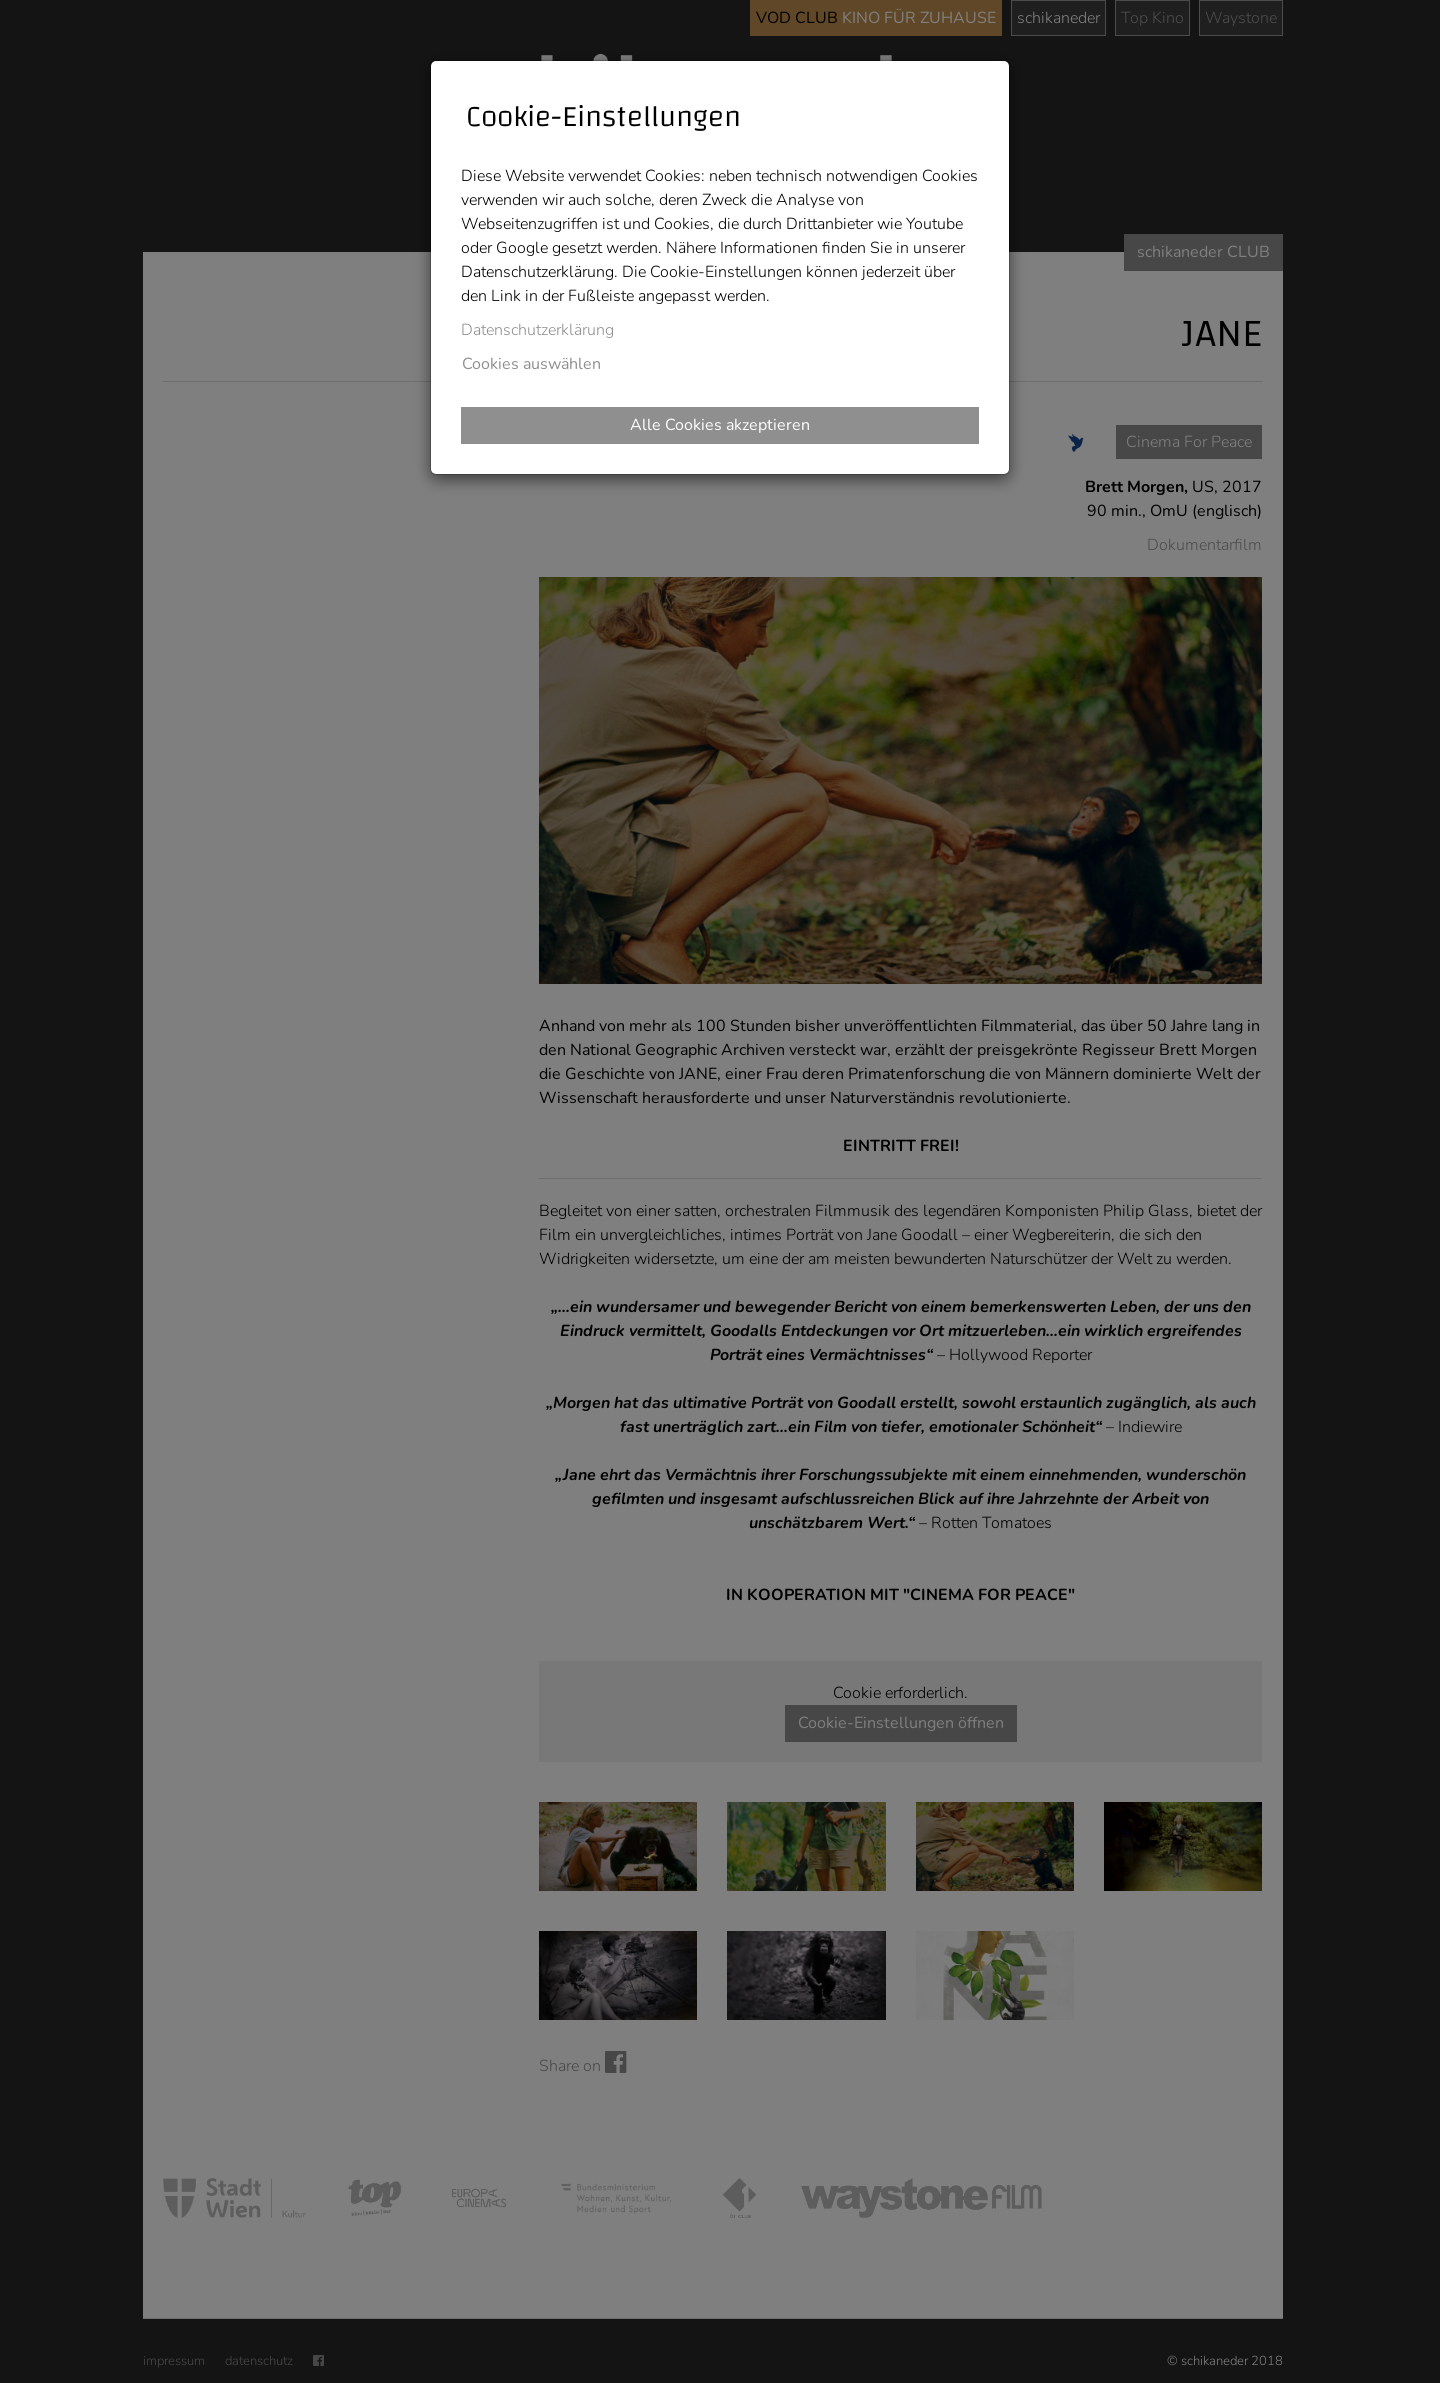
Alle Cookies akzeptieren (720, 425)
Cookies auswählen (531, 364)
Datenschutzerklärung (537, 330)
